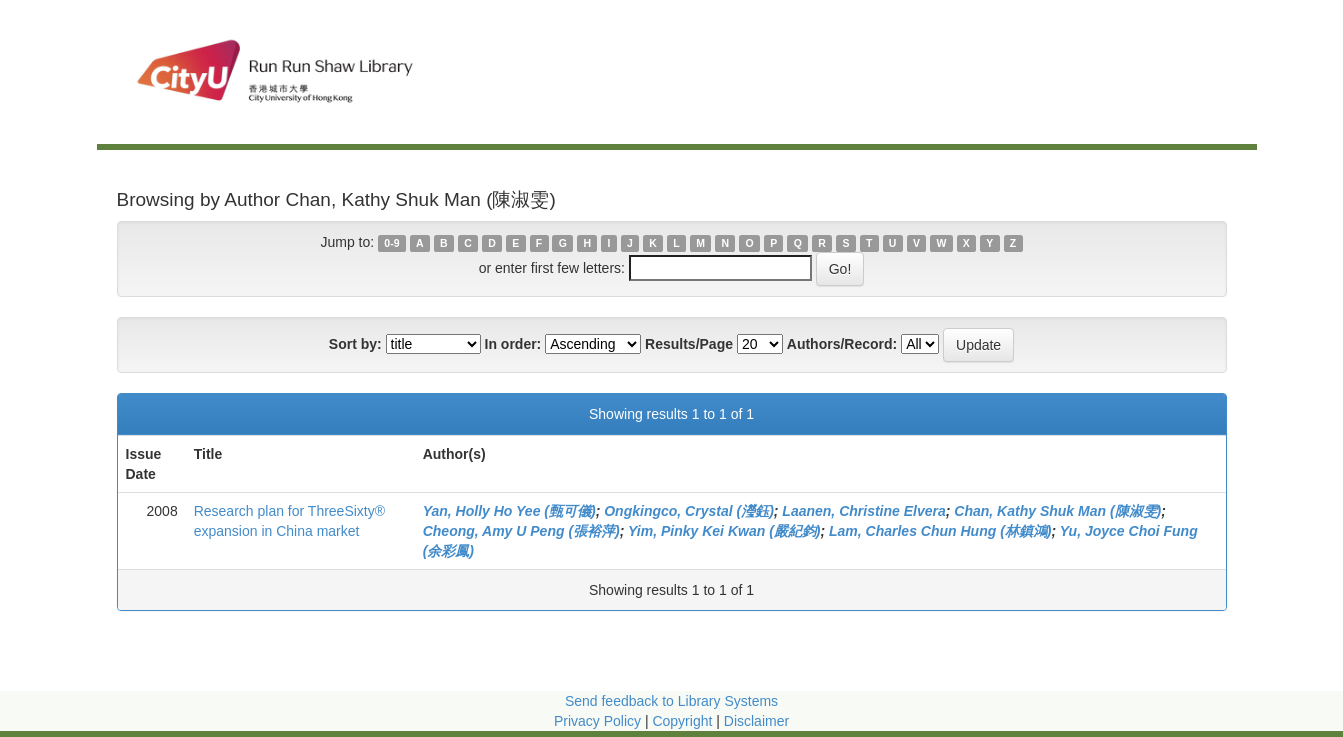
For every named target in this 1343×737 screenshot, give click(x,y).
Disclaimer (756, 721)
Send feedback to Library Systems (671, 701)
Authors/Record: (842, 344)
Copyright (684, 721)
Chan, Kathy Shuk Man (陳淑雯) (1057, 511)
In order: (513, 344)
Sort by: (355, 344)
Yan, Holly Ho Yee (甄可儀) (509, 511)
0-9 (391, 243)
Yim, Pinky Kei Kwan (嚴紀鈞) (724, 531)
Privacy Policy (597, 721)
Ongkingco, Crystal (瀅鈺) (689, 511)
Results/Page (689, 344)
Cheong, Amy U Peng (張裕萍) (521, 531)
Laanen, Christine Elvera (863, 511)
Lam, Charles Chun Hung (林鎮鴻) (940, 531)
